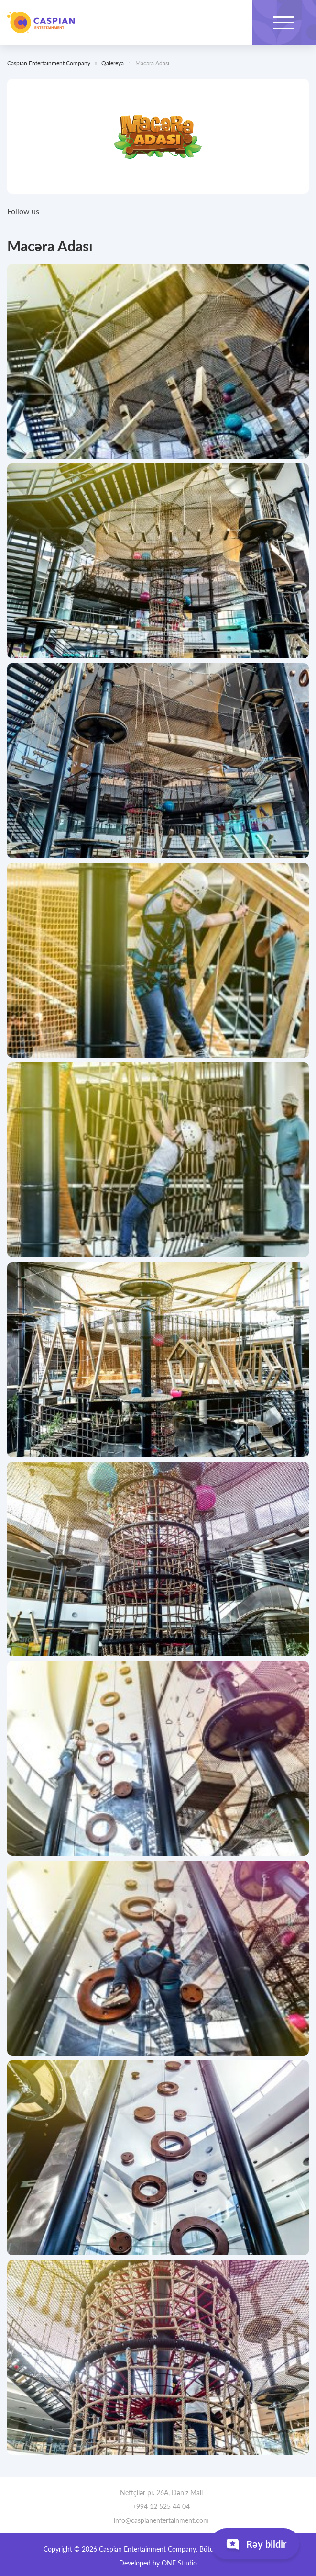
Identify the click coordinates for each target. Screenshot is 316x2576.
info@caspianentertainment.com (158, 2520)
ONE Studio (179, 2562)
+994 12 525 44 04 (158, 2506)
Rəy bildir (255, 2546)
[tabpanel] (158, 361)
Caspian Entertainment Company (41, 22)
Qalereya (112, 63)
